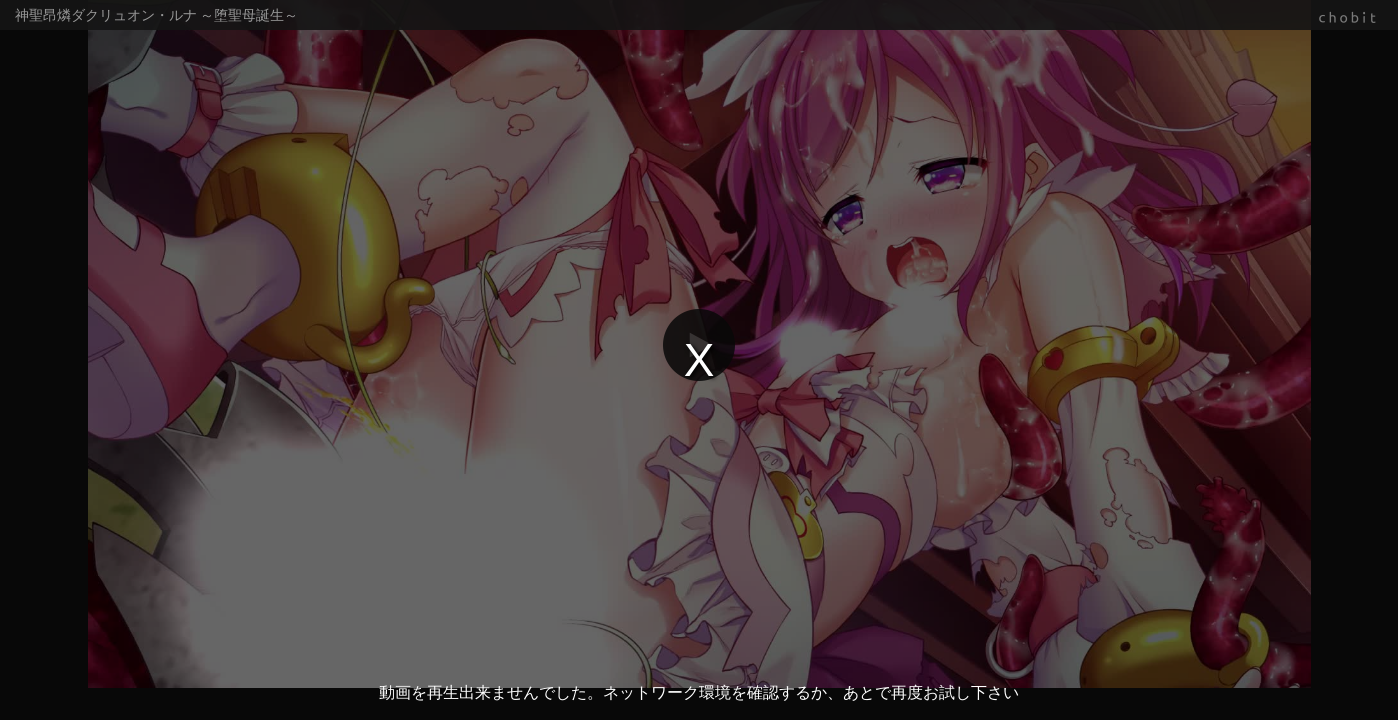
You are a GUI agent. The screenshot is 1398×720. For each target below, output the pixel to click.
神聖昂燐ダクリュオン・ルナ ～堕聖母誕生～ (156, 15)
